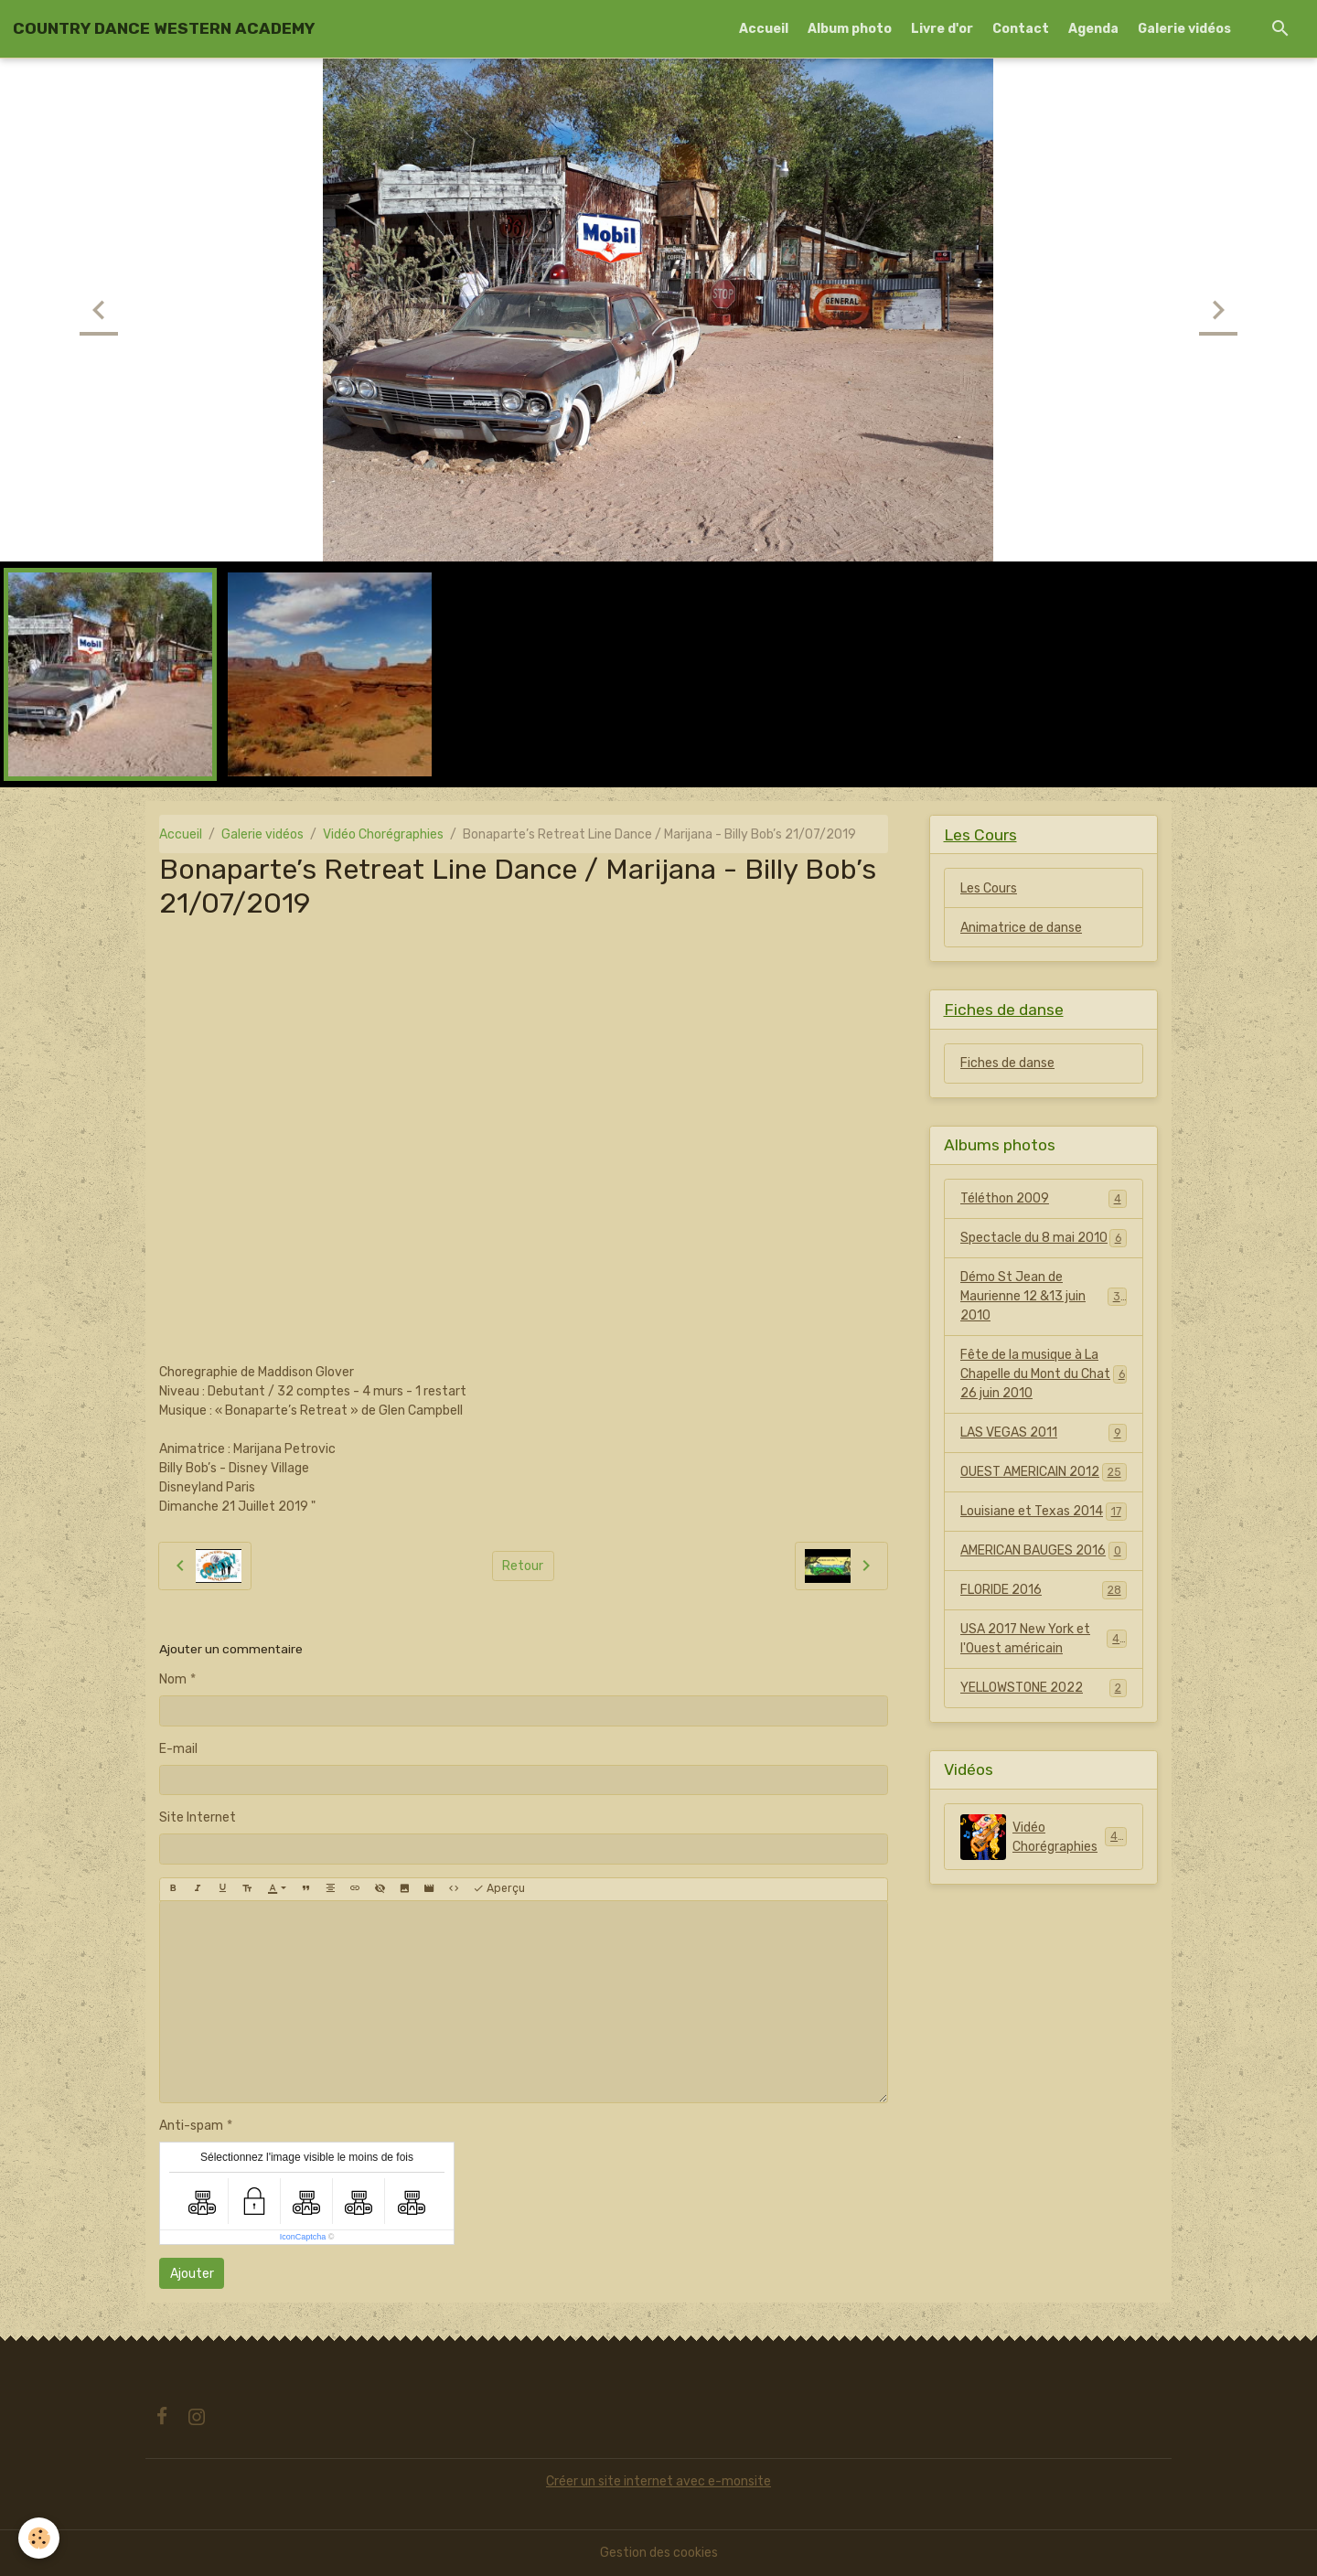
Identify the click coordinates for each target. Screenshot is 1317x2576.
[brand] (164, 28)
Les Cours (988, 888)
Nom (173, 1679)
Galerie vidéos (1184, 29)
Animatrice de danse (1021, 927)
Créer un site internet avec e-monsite (658, 2481)
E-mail (178, 1749)
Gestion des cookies (659, 2552)
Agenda (1093, 29)
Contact (1020, 29)
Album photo (850, 29)
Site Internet (197, 1817)
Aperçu (499, 1889)
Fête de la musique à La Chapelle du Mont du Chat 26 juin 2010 (1043, 1374)
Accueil (763, 29)
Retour (522, 1566)
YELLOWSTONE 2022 (1043, 1688)
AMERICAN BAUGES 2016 (1043, 1551)
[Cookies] (38, 2538)
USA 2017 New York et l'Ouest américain (1043, 1638)
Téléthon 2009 (1043, 1199)
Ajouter (192, 2274)
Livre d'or (942, 29)
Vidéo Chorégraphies (383, 834)
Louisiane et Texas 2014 (1043, 1511)
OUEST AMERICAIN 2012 (1043, 1472)
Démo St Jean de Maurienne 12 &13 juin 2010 (1044, 1296)
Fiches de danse (1007, 1063)
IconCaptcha (303, 2236)
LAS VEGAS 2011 (1043, 1433)
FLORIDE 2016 (1043, 1590)
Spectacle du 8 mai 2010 (1043, 1238)
